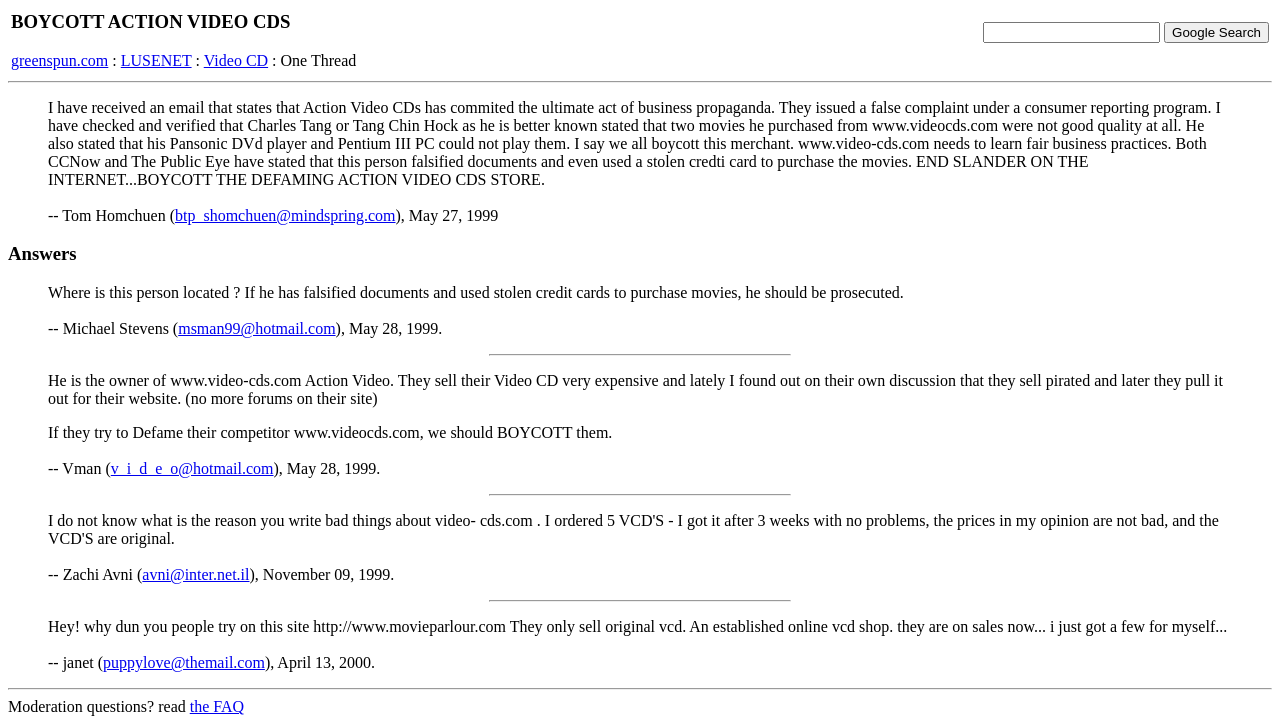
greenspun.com (59, 60)
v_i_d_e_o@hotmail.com (192, 468)
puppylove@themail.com (184, 662)
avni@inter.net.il (195, 574)
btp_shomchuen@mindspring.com (285, 215)
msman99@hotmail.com (256, 328)
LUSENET (156, 60)
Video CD (236, 60)
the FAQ (217, 706)
